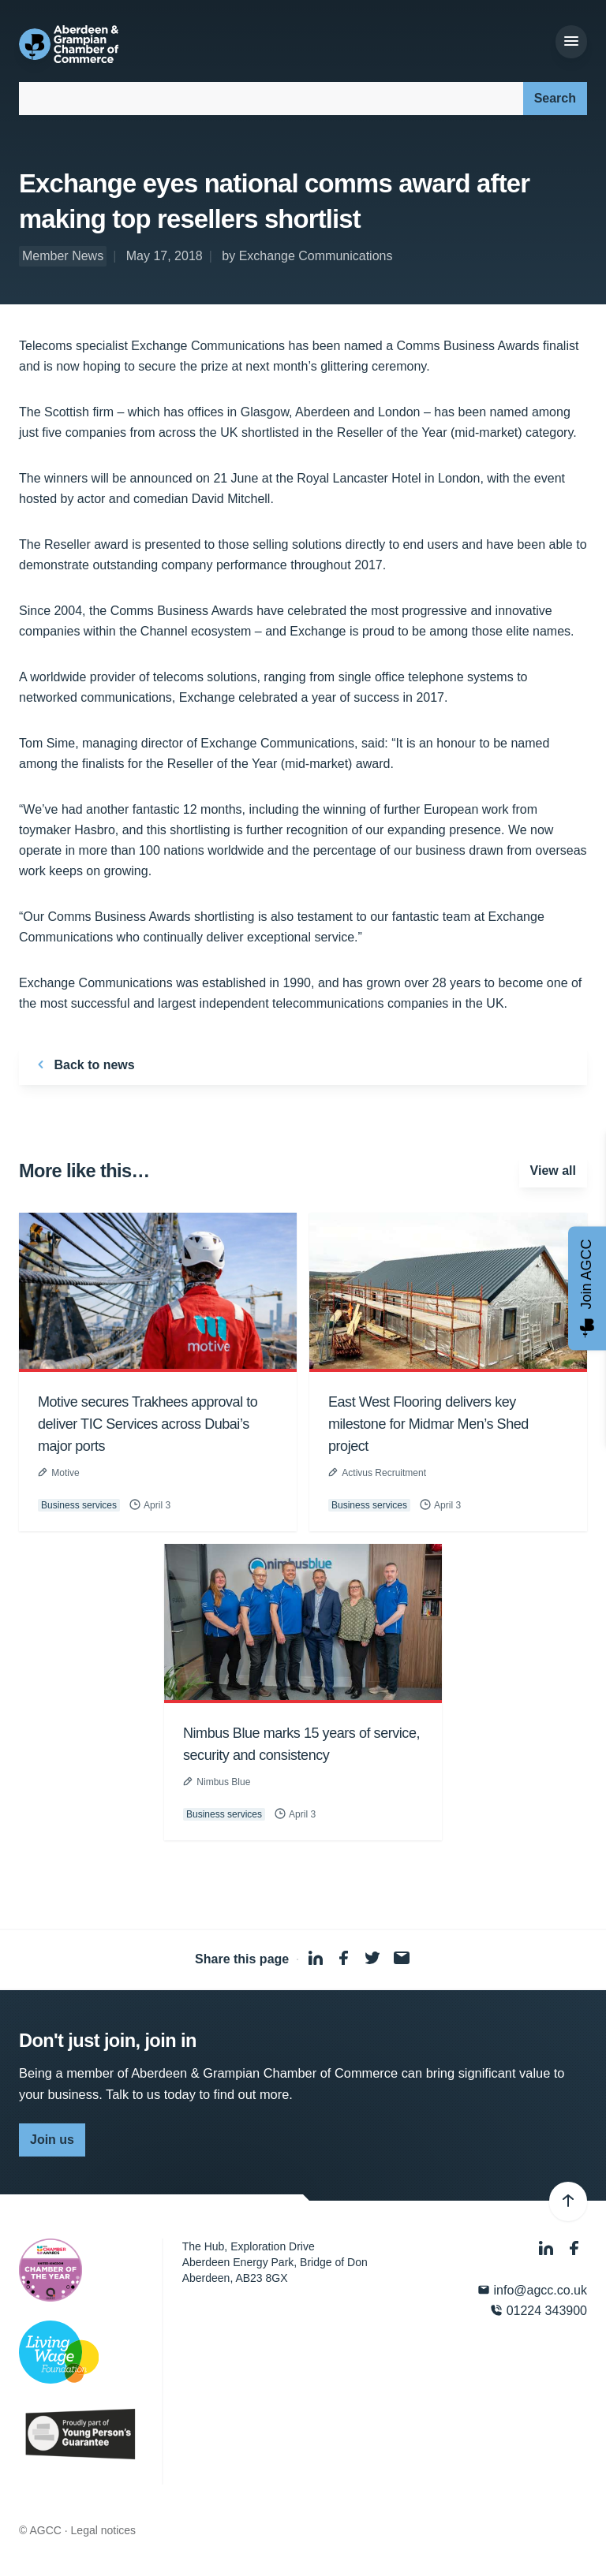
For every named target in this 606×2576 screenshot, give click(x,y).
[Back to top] (568, 2201)
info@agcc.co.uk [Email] (532, 2290)
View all (553, 1170)
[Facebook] (574, 2248)
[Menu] (571, 41)
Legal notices (104, 2530)
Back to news (83, 1064)
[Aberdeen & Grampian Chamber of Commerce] (69, 44)
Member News (62, 256)
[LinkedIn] (548, 2248)
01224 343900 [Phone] (538, 2310)
